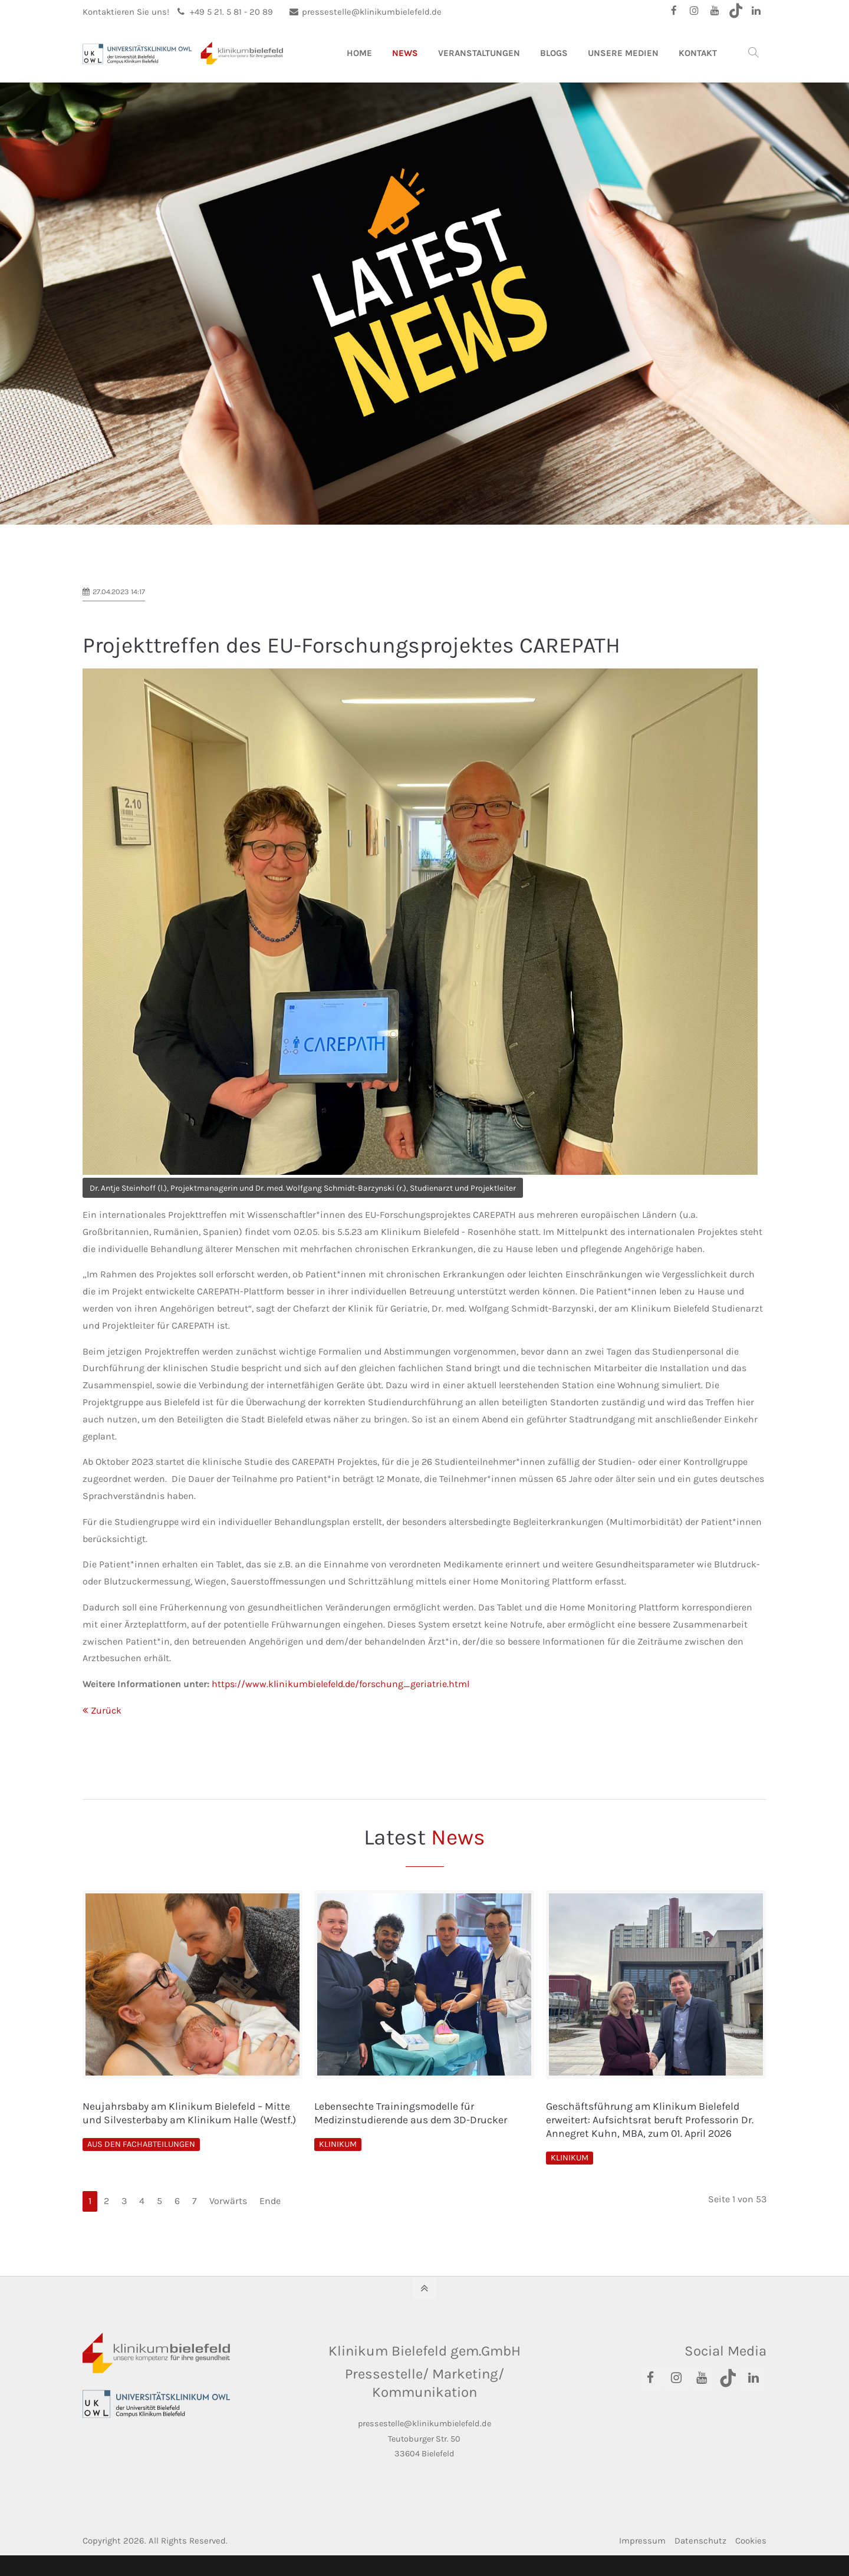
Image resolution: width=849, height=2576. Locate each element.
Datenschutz (700, 2540)
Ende (270, 2200)
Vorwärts (228, 2200)
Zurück (106, 1710)
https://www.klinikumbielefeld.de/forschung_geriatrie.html (340, 1683)
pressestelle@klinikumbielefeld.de (365, 11)
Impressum (642, 2540)
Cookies (750, 2540)
